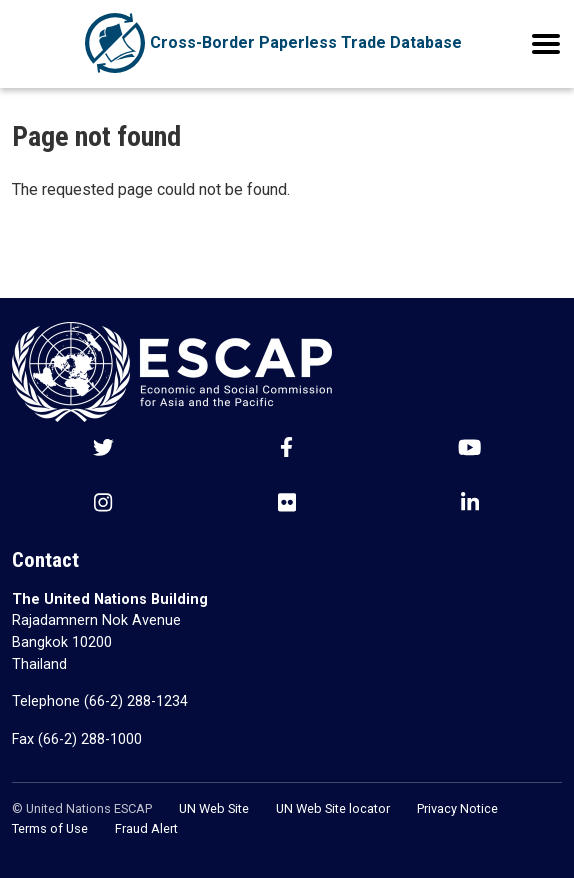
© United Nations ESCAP (82, 808)
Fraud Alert (146, 828)
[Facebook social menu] (286, 449)
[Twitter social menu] (103, 449)
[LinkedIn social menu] (470, 504)
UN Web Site (214, 808)
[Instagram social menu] (103, 504)
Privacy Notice (457, 808)
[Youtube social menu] (469, 449)
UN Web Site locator (333, 808)
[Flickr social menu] (287, 504)
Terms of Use (50, 828)
